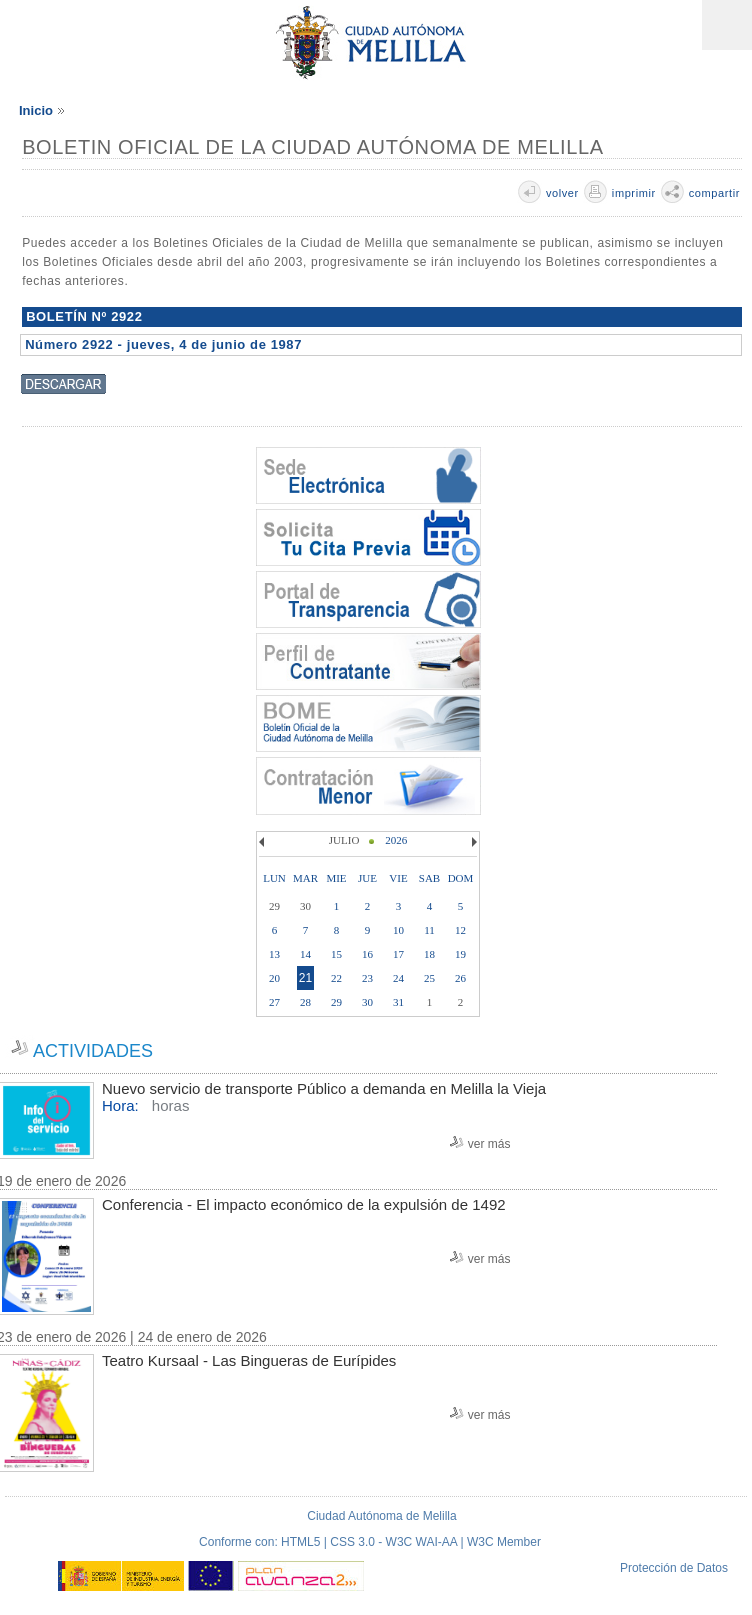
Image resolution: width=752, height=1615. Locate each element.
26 (460, 978)
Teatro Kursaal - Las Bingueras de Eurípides (249, 1360)
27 (274, 1002)
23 (367, 978)
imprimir (634, 193)
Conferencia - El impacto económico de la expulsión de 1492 (304, 1204)
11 (429, 930)
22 (336, 978)
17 (398, 954)
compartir (714, 193)
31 (398, 1002)
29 (336, 1002)
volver (562, 193)
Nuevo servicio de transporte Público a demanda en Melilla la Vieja (324, 1088)
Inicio (36, 110)
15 (336, 954)
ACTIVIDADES (93, 1051)
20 (274, 978)
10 (398, 930)
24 (398, 978)
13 (274, 954)
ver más (489, 1144)
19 (460, 954)
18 (429, 954)
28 (305, 1002)
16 (367, 954)
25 (429, 978)
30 (367, 1002)
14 (305, 954)
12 (460, 930)
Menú (727, 25)
